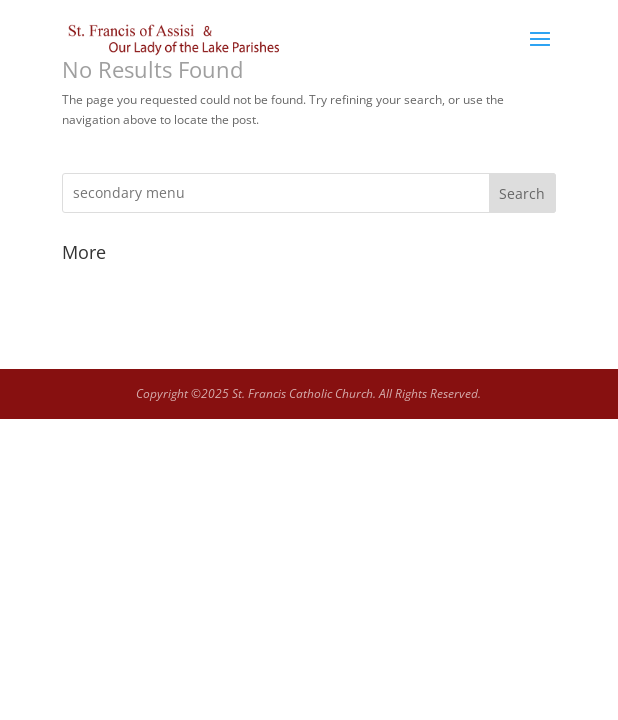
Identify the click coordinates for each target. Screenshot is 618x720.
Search (522, 193)
